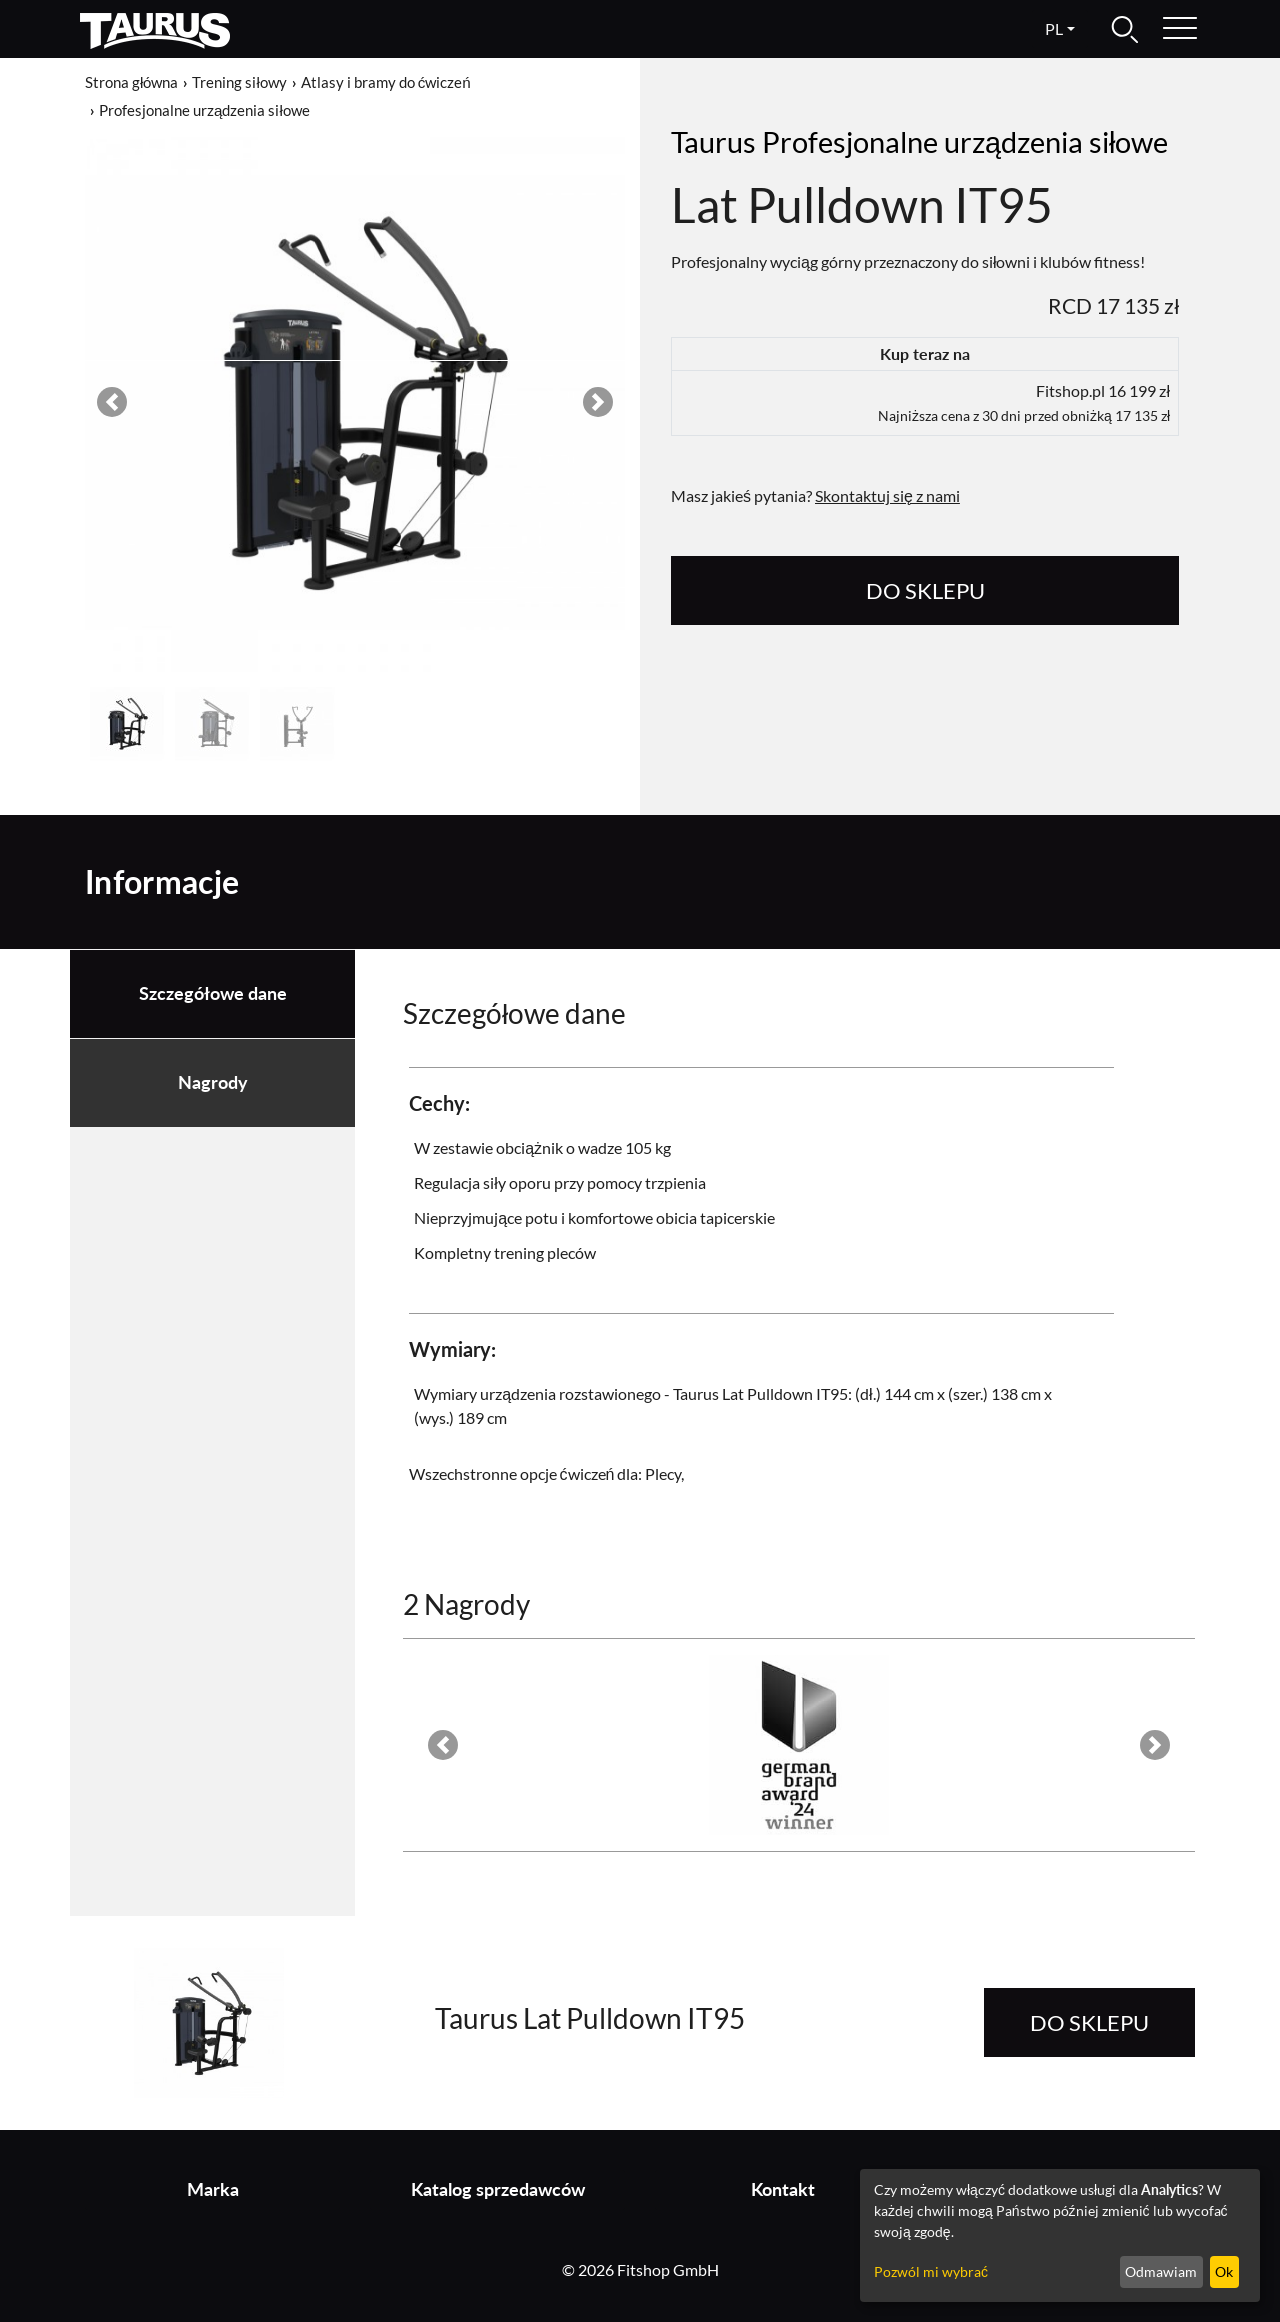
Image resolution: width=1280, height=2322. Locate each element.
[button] (112, 402)
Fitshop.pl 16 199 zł (1024, 402)
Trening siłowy (239, 82)
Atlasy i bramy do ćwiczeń (386, 82)
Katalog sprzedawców (498, 2189)
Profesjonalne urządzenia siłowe (204, 110)
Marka (213, 2189)
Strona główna (131, 82)
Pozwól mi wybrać (931, 2271)
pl (1054, 28)
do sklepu (925, 590)
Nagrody (213, 1082)
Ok (1224, 2271)
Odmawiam (1161, 2271)
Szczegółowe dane (213, 993)
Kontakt (783, 2189)
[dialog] (1060, 2235)
